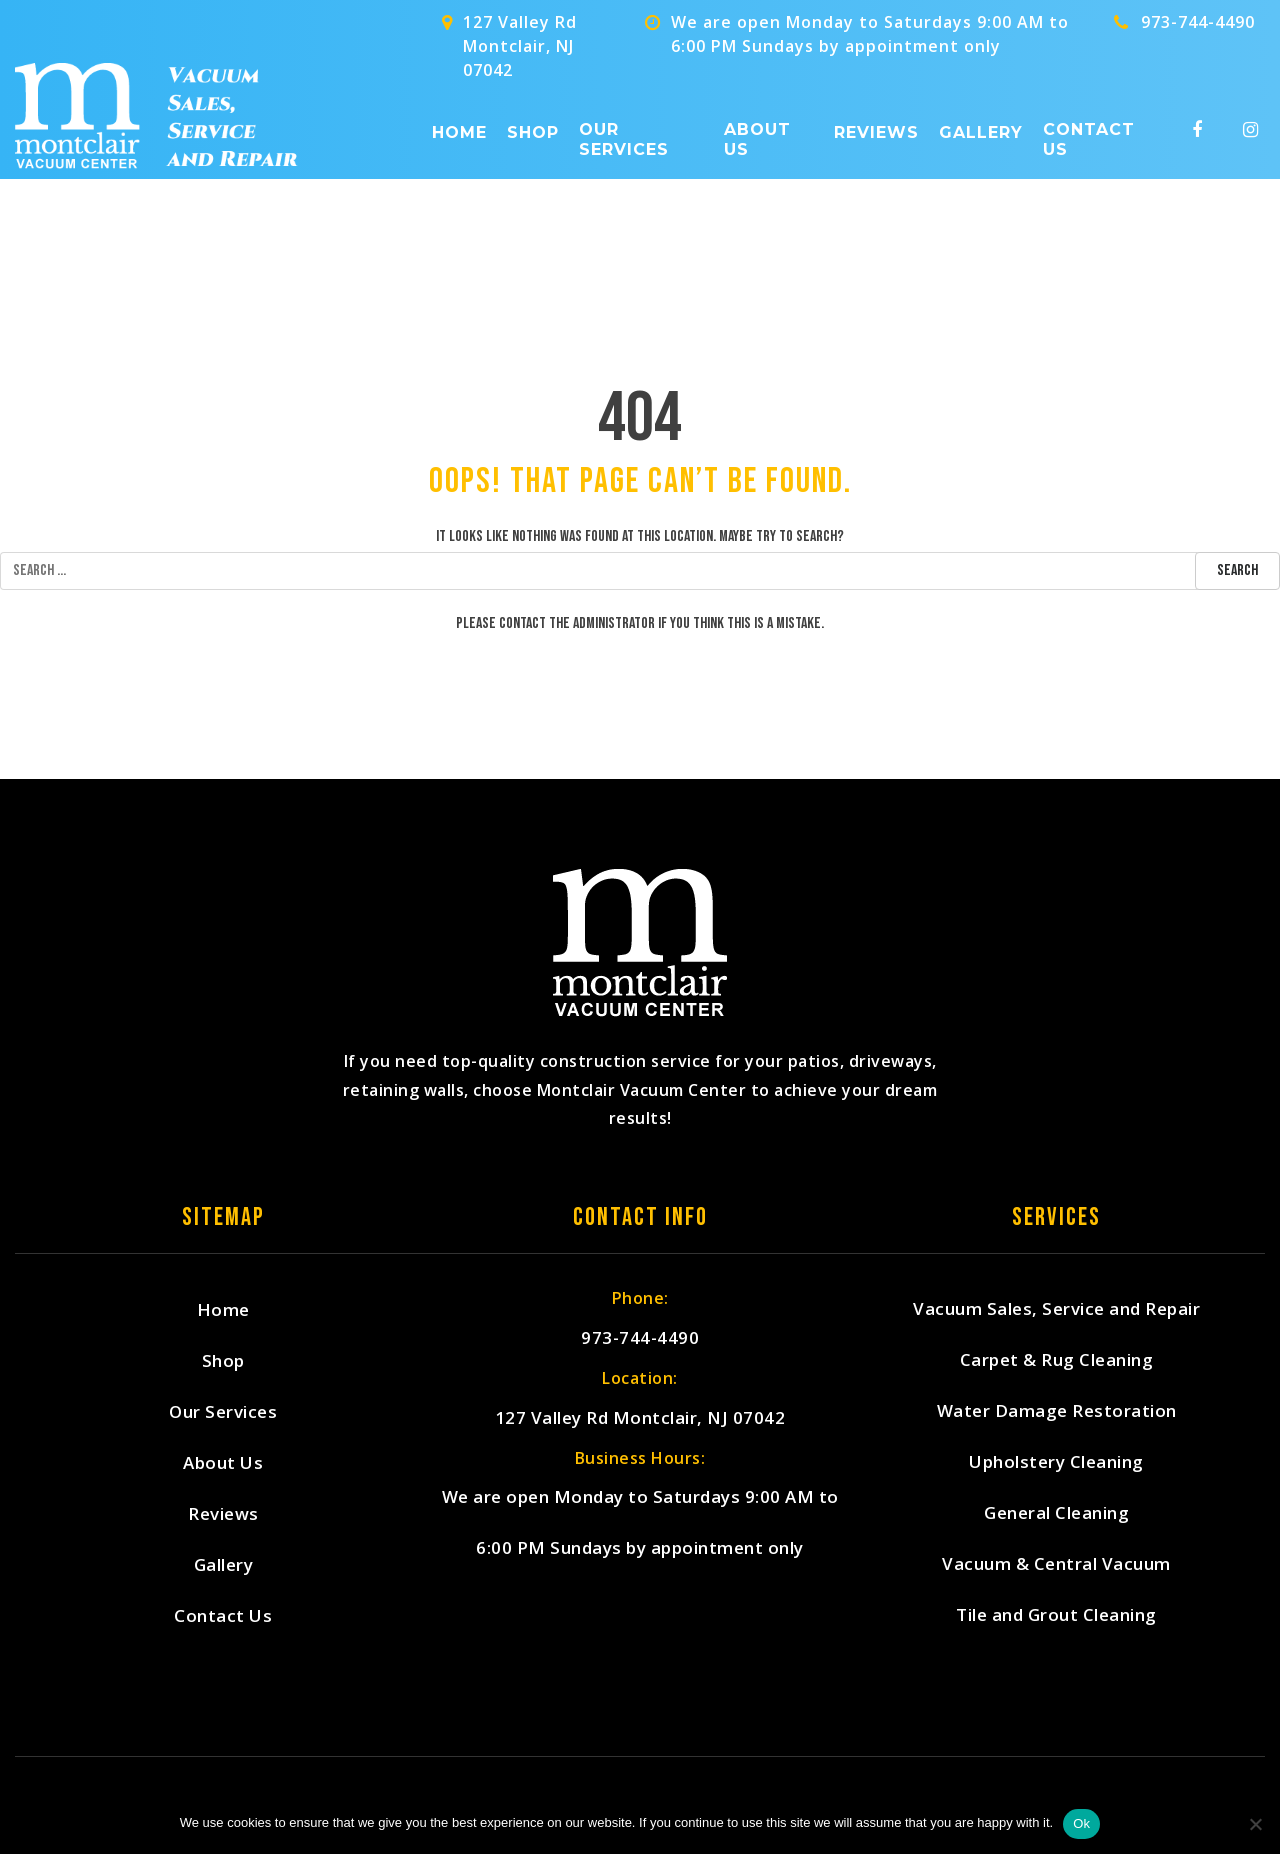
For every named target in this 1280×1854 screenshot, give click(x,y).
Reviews (876, 132)
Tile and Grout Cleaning (1056, 1615)
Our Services (624, 139)
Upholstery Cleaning (1056, 1462)
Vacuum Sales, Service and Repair (1056, 1309)
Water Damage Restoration (1057, 1411)
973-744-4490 (1198, 22)
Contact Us (1089, 139)
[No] (1255, 1824)
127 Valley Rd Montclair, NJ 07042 (640, 1418)
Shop (533, 132)
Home (459, 132)
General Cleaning (1056, 1513)
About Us (757, 139)
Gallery (981, 132)
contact (522, 623)
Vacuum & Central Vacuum (1056, 1564)
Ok (1081, 1823)
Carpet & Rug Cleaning (1057, 1360)
